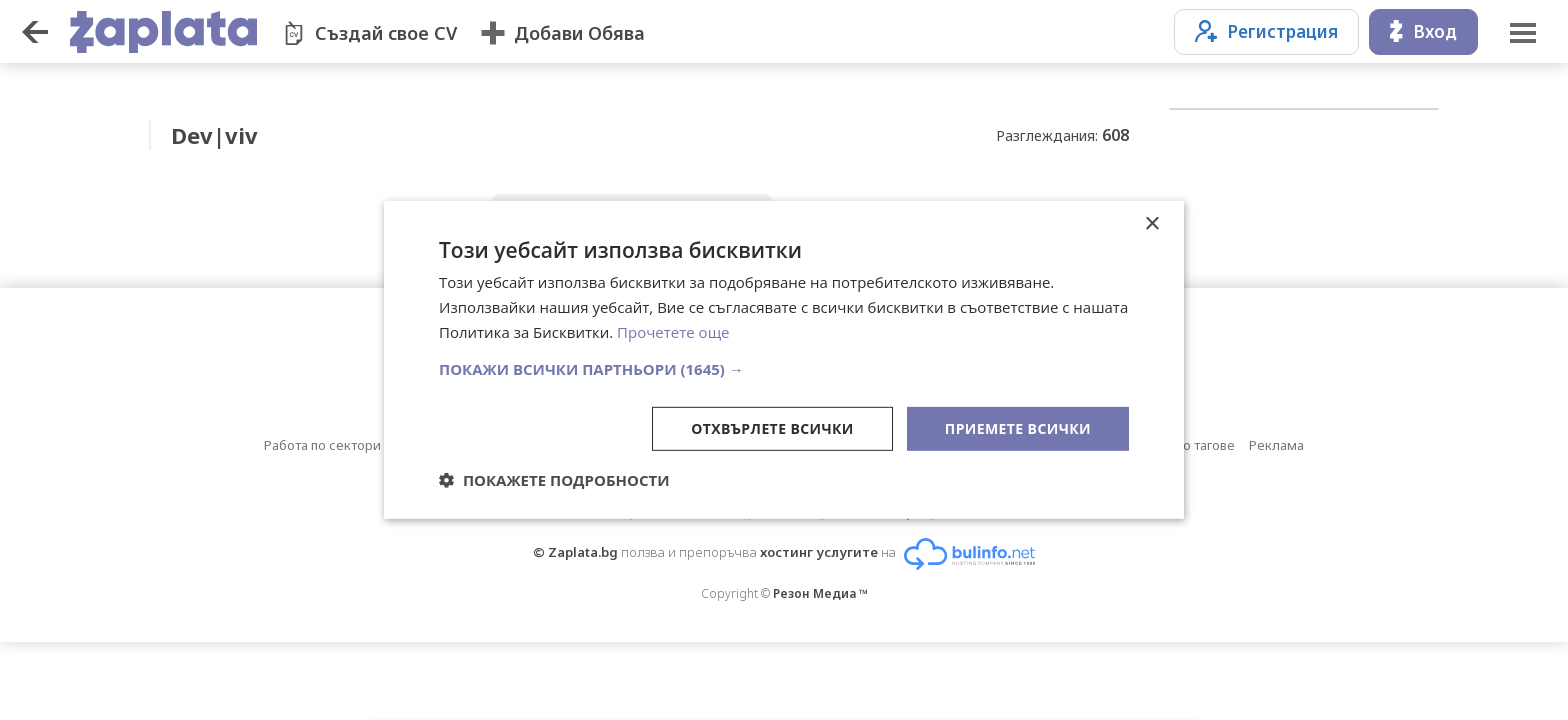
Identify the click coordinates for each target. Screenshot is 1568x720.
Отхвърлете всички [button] (772, 427)
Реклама (1276, 445)
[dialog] (784, 360)
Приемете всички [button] (1018, 427)
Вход (1423, 31)
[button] (784, 368)
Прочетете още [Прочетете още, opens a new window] (673, 332)
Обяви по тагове (1184, 445)
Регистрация (1266, 31)
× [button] (1151, 224)
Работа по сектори (322, 445)
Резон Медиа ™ (820, 593)
